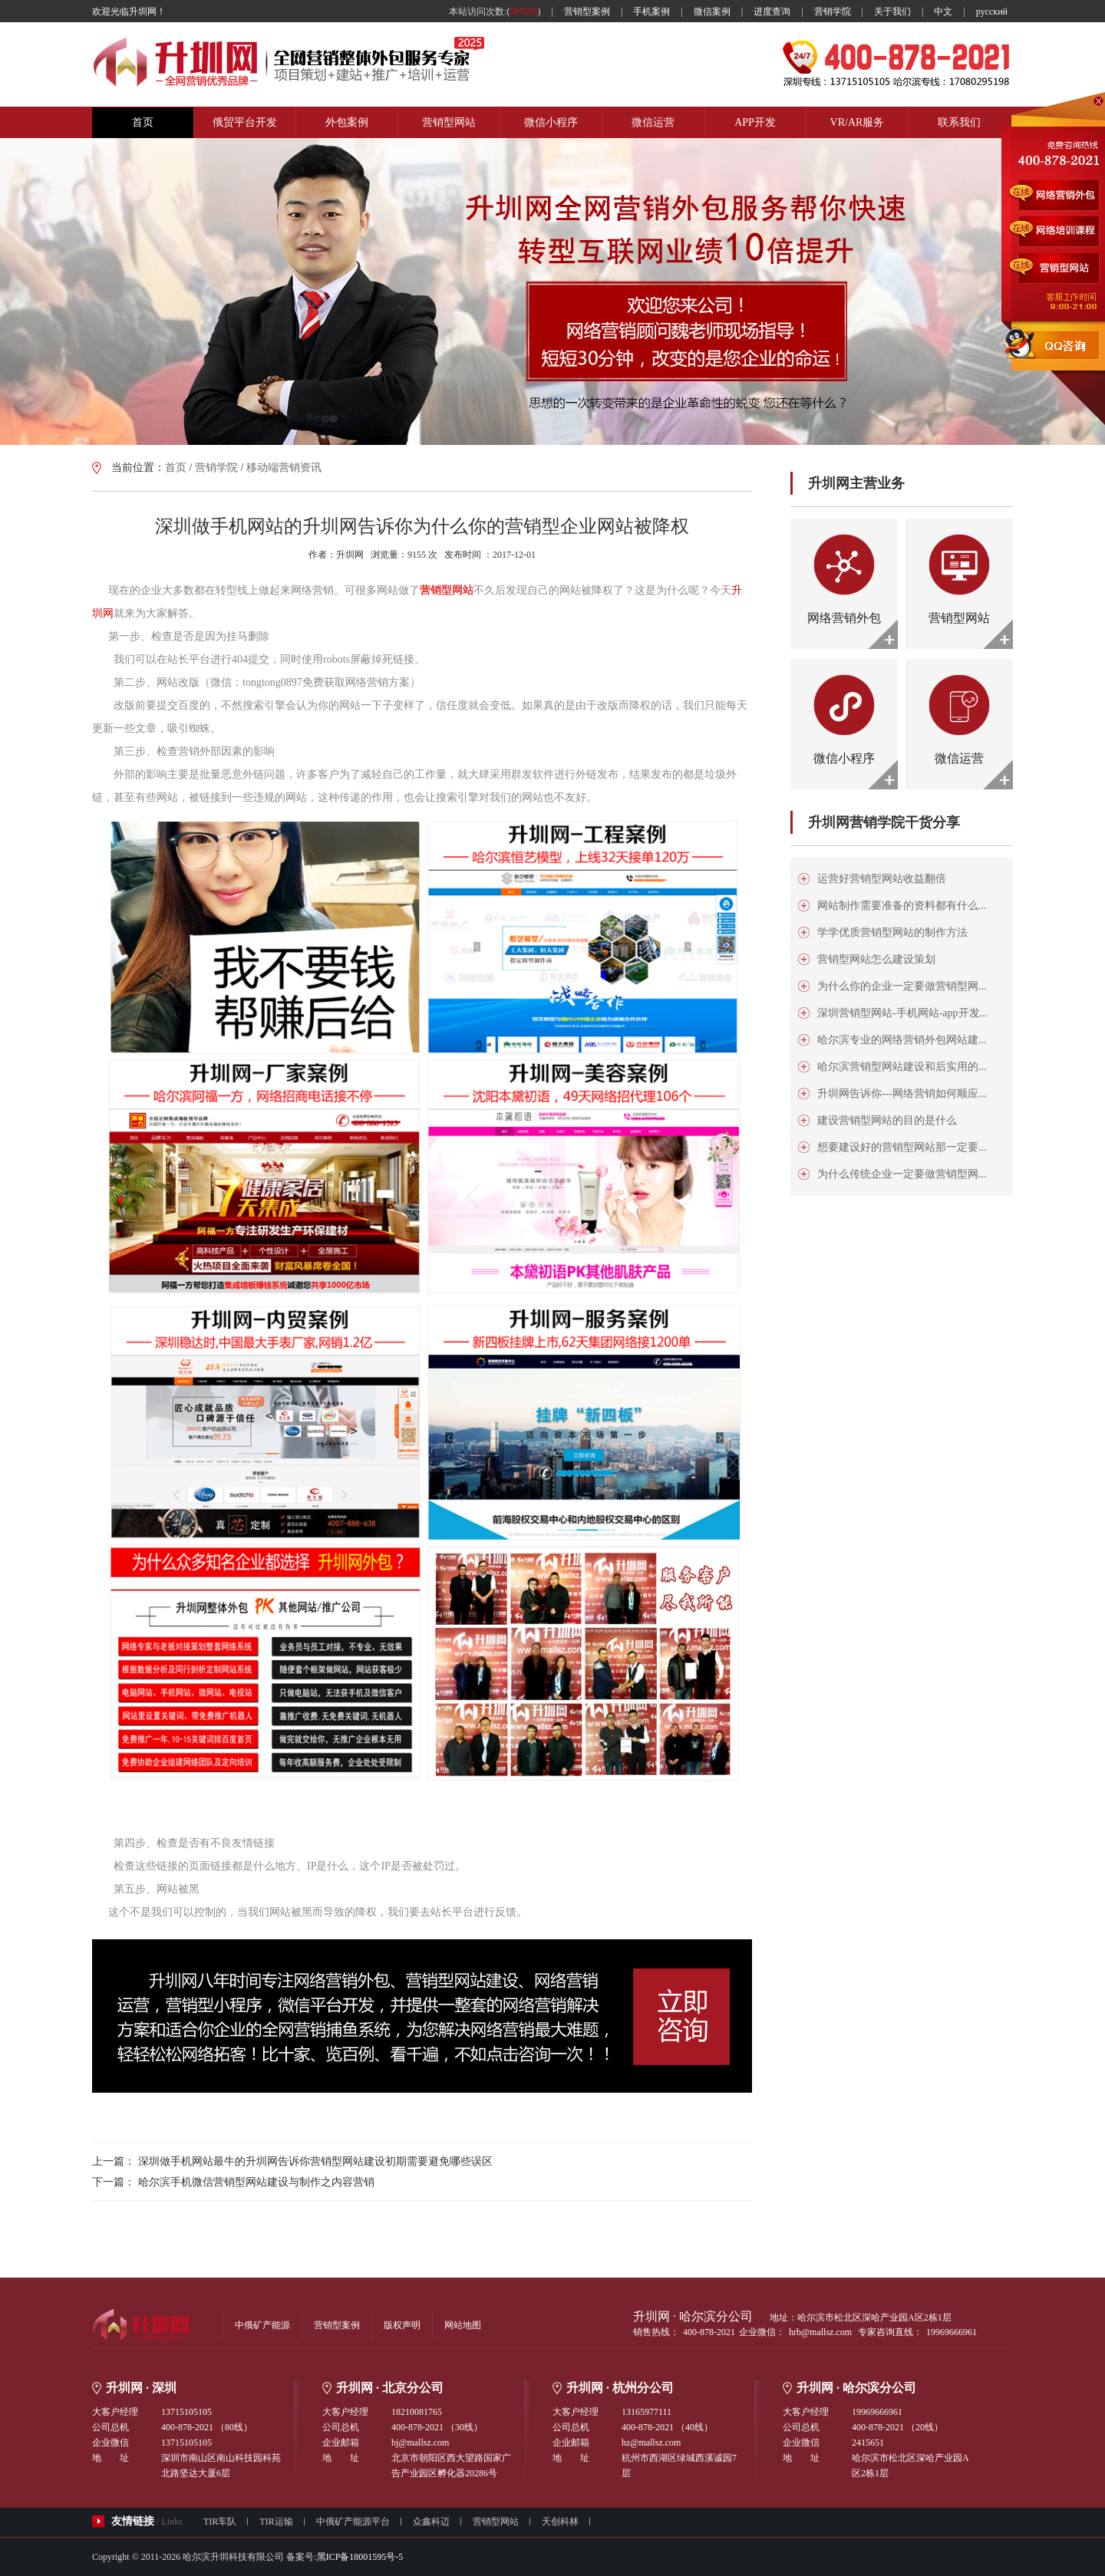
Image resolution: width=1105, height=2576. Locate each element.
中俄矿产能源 (262, 2325)
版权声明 (402, 2325)
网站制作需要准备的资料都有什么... (902, 905)
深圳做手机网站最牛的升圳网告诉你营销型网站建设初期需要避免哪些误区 (315, 2161)
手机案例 (651, 11)
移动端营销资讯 (284, 467)
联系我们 (959, 122)
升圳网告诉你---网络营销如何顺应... (902, 1093)
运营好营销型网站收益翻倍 (881, 878)
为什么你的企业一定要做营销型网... (902, 986)
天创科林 (560, 2521)
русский (992, 11)
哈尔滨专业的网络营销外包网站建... (902, 1040)
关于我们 (892, 11)
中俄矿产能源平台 (353, 2521)
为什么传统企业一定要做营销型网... (902, 1174)
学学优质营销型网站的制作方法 (892, 932)
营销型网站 (449, 122)
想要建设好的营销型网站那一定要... (902, 1147)
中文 (943, 11)
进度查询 (772, 11)
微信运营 (653, 122)
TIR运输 (275, 2521)
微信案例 (712, 11)
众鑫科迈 (431, 2521)
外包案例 (346, 122)
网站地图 (462, 2325)
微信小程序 (551, 122)
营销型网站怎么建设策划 (876, 959)
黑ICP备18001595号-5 (360, 2556)
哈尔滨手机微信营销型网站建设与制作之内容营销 (256, 2182)
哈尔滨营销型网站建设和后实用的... (902, 1066)
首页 (142, 122)
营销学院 (832, 11)
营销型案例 (587, 11)
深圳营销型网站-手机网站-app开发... (902, 1013)
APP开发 (755, 122)
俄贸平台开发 (245, 122)
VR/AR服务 (857, 122)
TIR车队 (219, 2521)
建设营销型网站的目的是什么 (887, 1120)
